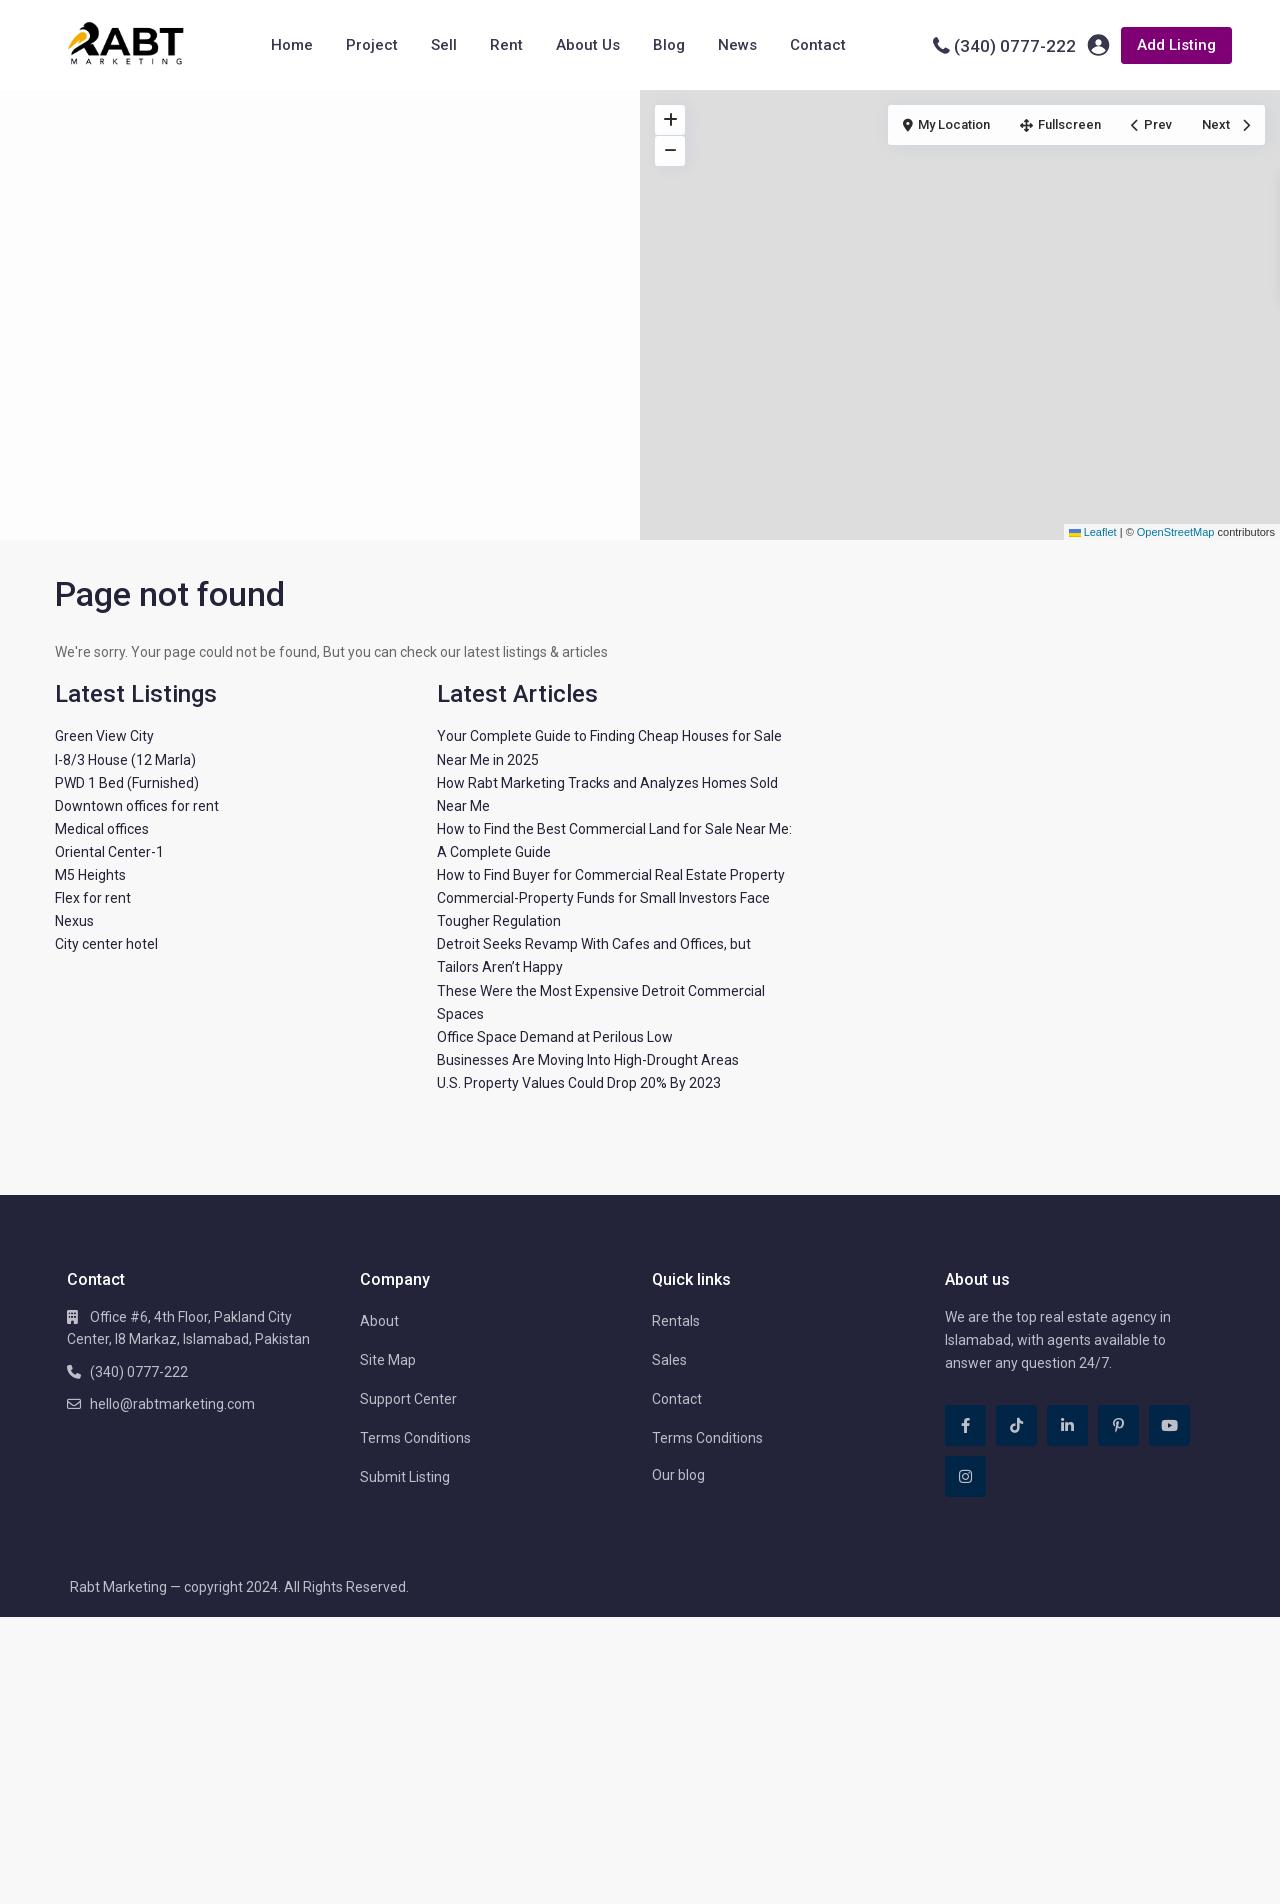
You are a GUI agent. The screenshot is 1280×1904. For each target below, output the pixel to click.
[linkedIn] (1067, 1425)
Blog (669, 45)
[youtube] (1169, 1425)
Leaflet (1093, 532)
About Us (588, 45)
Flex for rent (93, 898)
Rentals (676, 1321)
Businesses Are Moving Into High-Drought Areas (588, 1060)
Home (292, 45)
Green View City (104, 736)
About (379, 1321)
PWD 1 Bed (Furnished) (127, 783)
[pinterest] (1118, 1425)
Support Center (408, 1399)
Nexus (74, 921)
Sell (444, 45)
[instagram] (965, 1476)
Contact (818, 45)
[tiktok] (1016, 1425)
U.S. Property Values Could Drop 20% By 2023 (579, 1083)
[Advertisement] (320, 240)
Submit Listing (405, 1477)
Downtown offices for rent (137, 806)
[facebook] (965, 1425)
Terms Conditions (415, 1438)
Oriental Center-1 (109, 852)
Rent (506, 45)
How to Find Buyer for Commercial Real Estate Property (611, 875)
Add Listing (1176, 45)
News (737, 45)
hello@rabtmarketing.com (172, 1404)
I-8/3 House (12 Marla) (125, 760)
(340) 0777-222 (1015, 46)
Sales (669, 1360)
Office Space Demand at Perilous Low (555, 1037)
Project (372, 45)
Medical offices (102, 829)
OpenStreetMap (1176, 532)
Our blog (678, 1475)
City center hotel (106, 944)
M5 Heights (90, 875)
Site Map (388, 1360)
